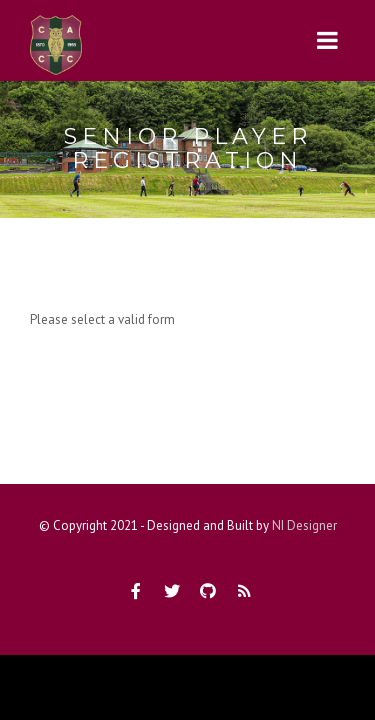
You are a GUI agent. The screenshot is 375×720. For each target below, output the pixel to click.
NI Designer (304, 525)
